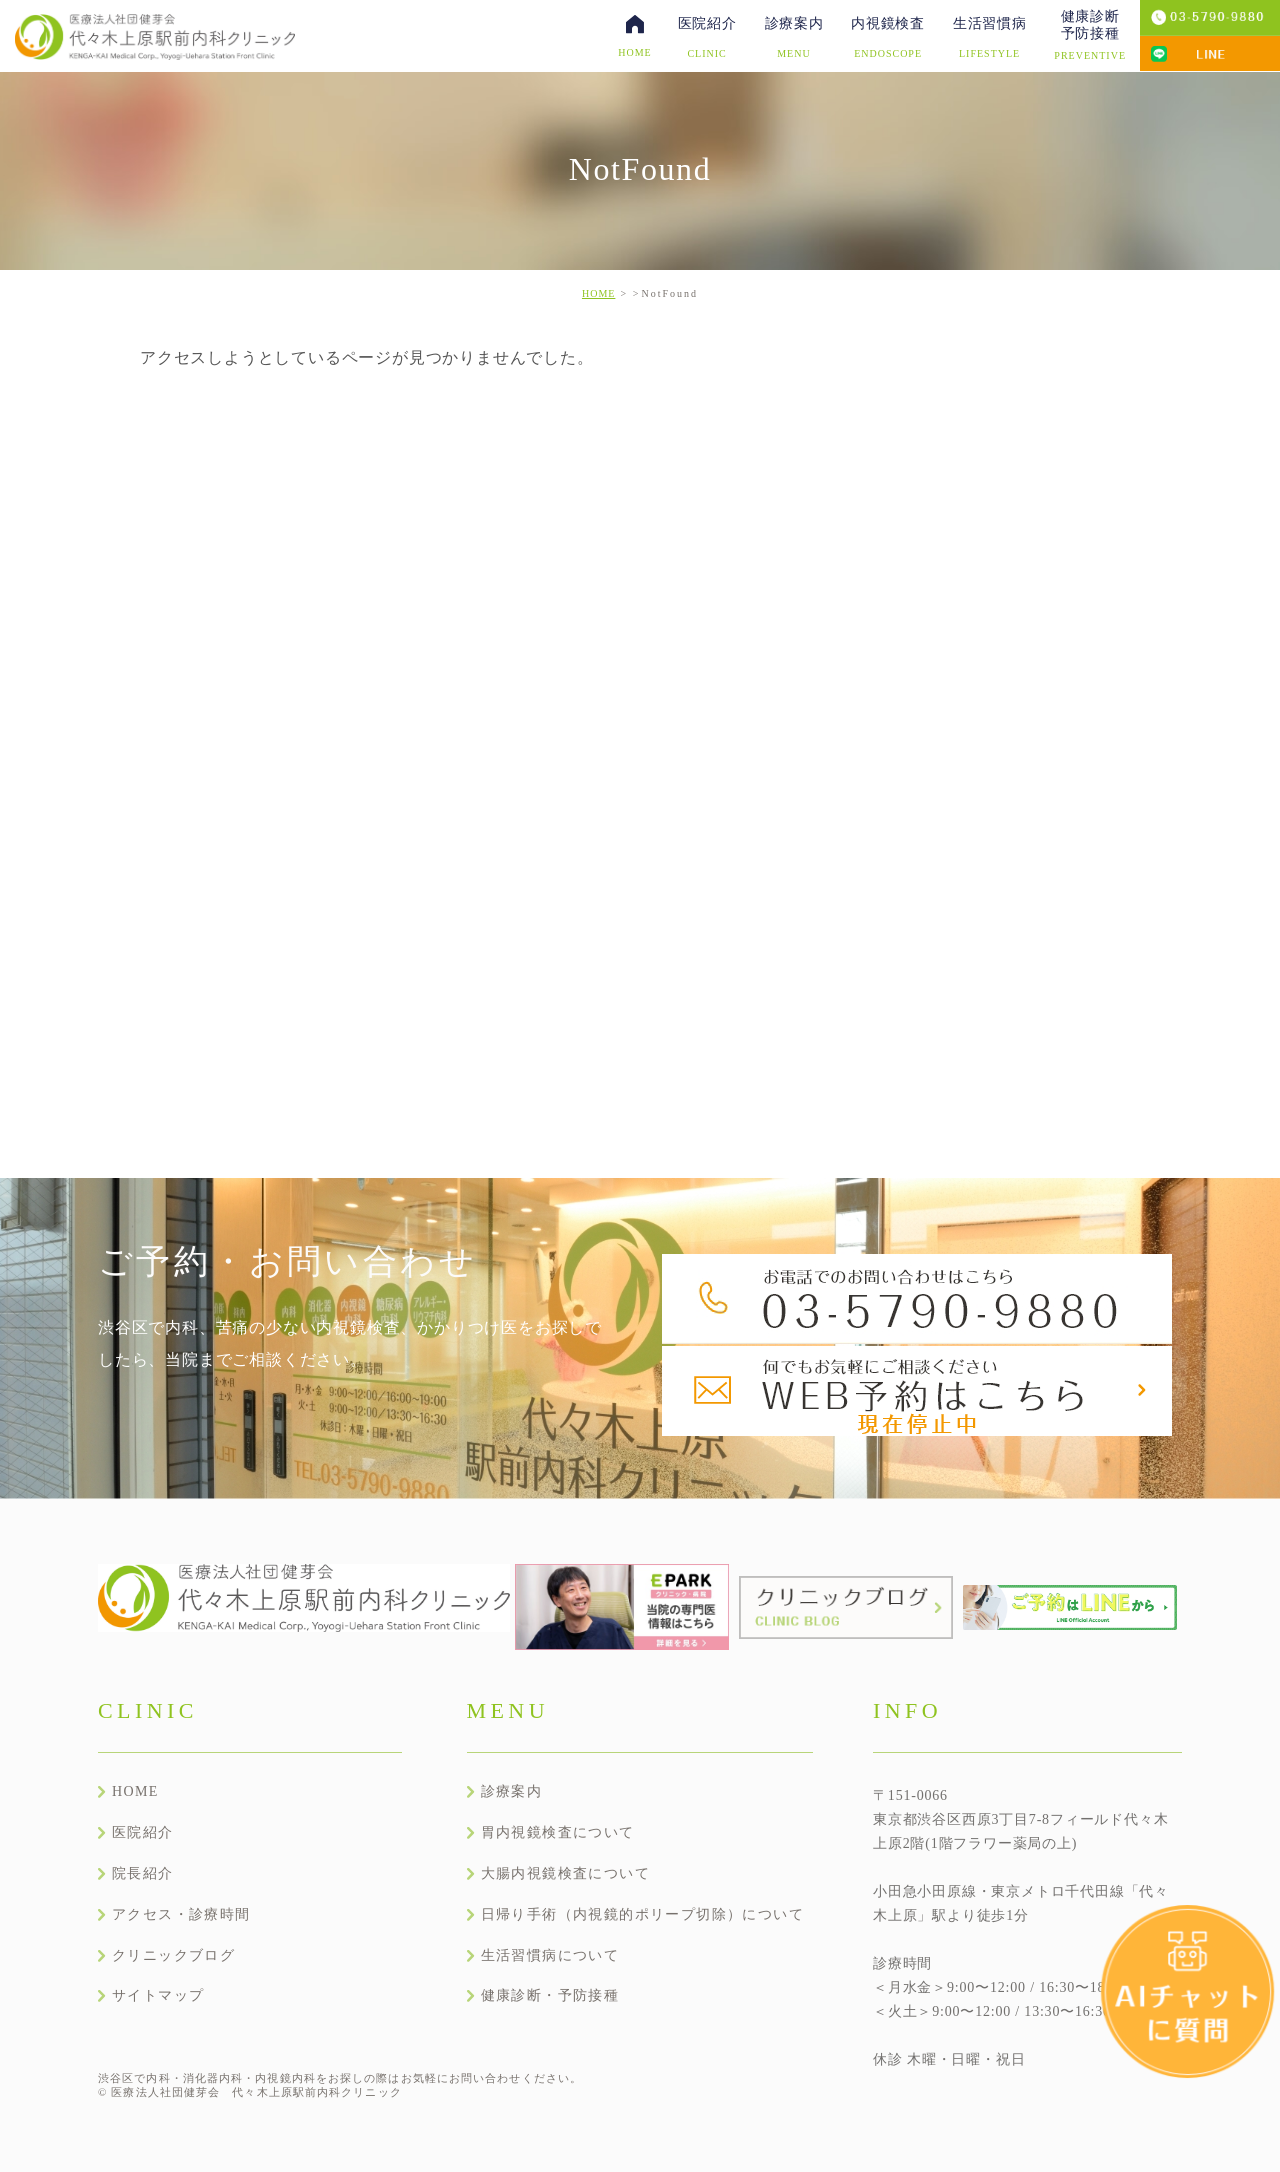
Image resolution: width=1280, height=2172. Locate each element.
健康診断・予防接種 (550, 1995)
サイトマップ (158, 1995)
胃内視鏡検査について (558, 1832)
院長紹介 (143, 1873)
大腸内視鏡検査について (565, 1873)
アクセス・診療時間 (181, 1914)
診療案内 (512, 1791)
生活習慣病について (550, 1955)
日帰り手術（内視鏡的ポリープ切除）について (642, 1914)
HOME (598, 293)
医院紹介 (143, 1832)
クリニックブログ (173, 1955)
